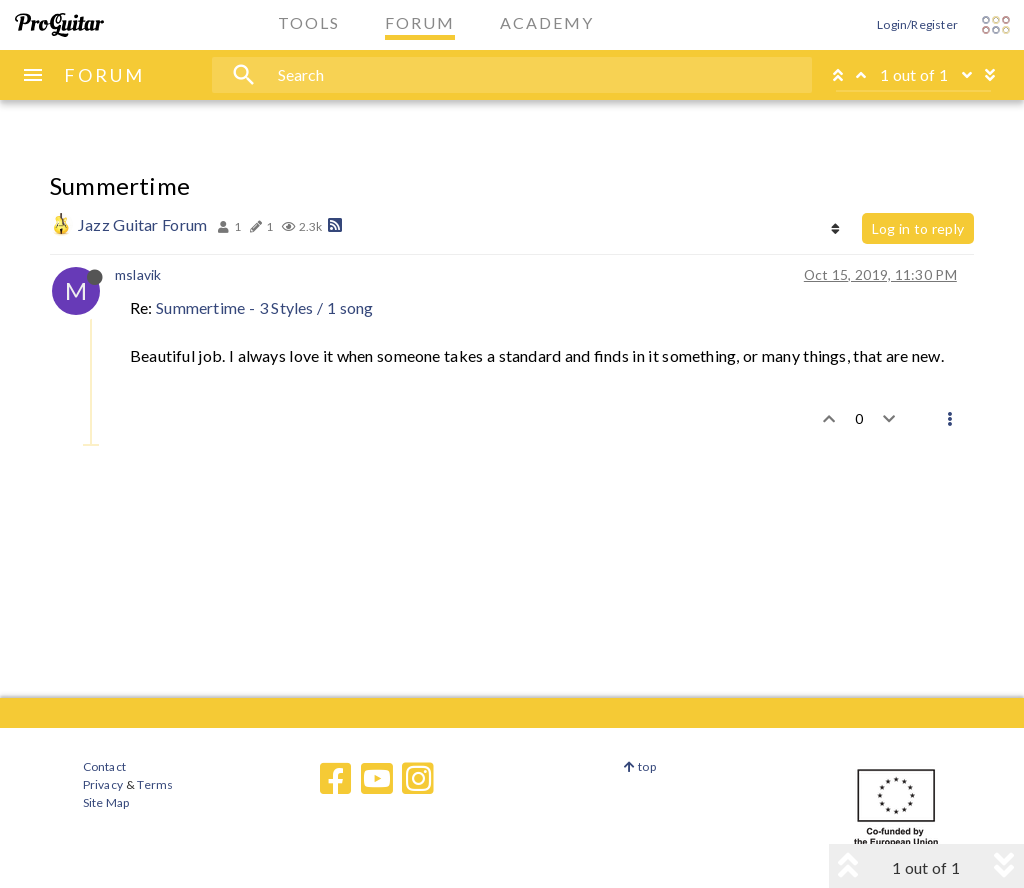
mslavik (138, 274)
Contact (104, 766)
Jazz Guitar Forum (142, 224)
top (639, 766)
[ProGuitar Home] (59, 25)
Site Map (106, 802)
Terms (154, 784)
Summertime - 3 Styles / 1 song (264, 307)
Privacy (103, 784)
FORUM (104, 75)
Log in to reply (918, 228)
